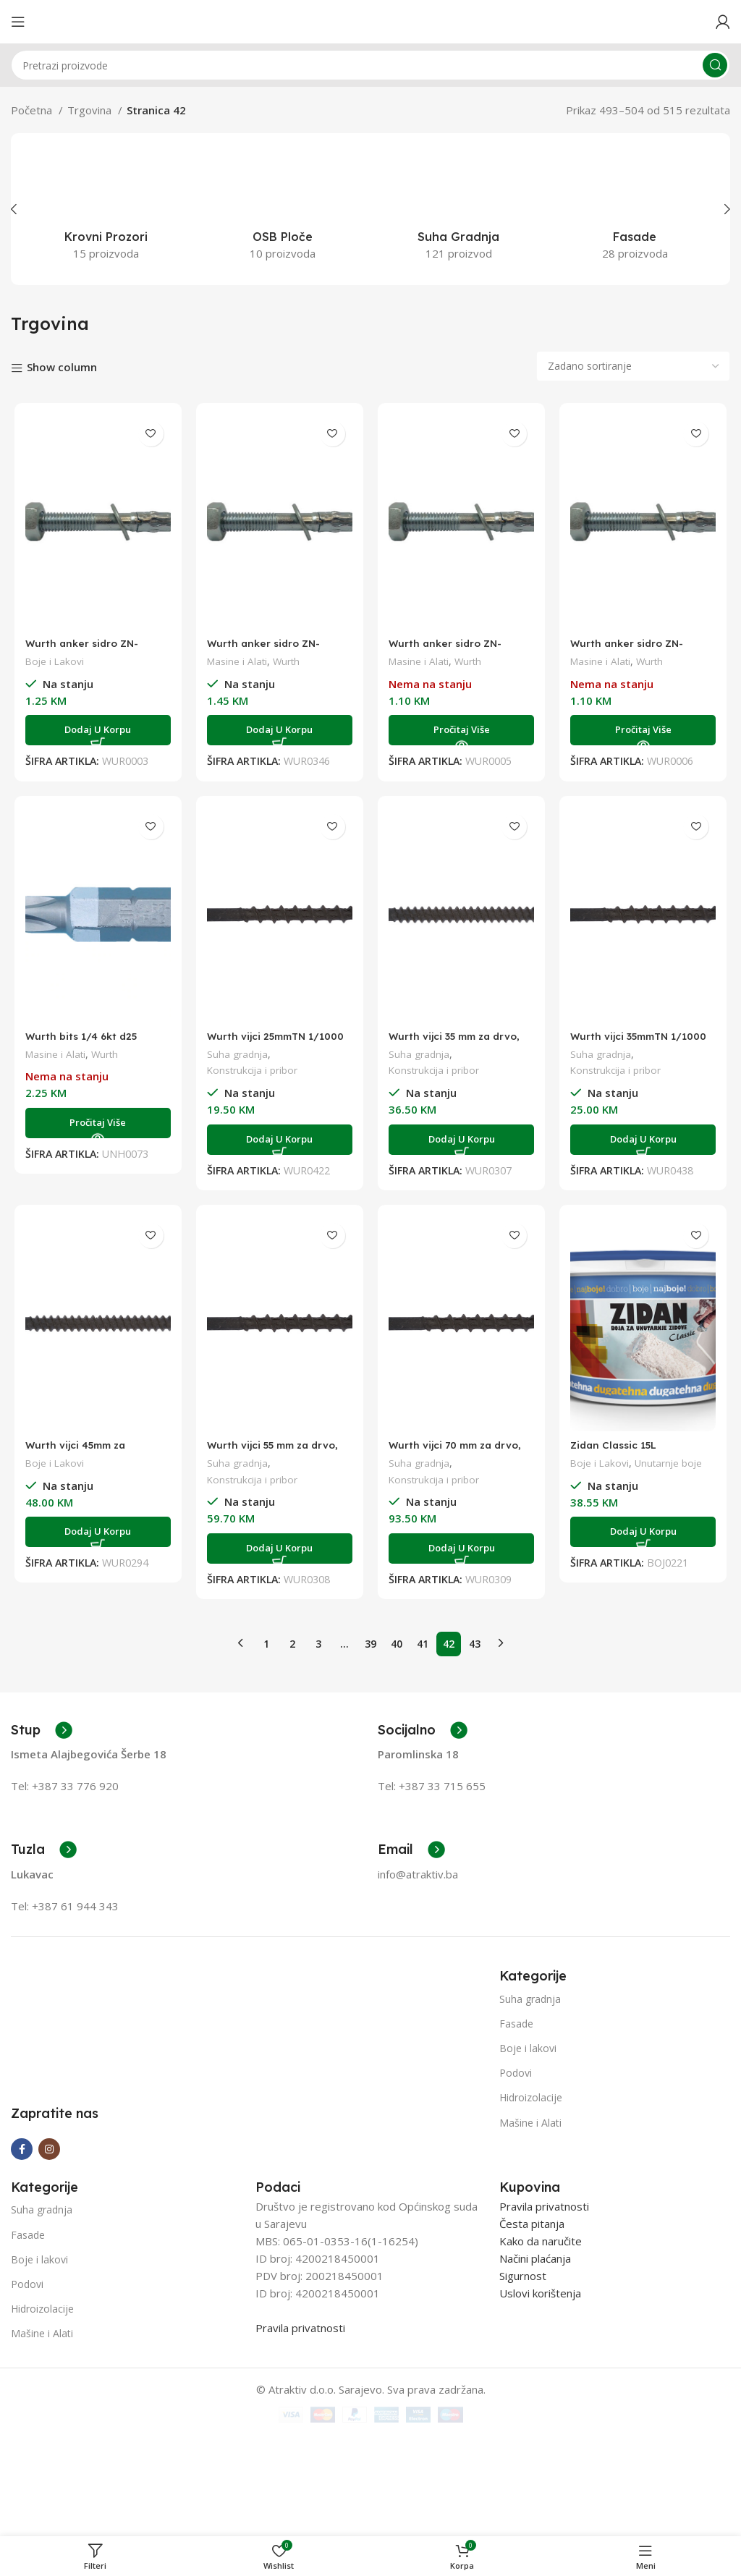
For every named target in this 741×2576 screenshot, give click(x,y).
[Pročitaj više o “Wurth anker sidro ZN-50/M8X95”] (462, 730)
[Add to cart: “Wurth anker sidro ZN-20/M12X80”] (95, 730)
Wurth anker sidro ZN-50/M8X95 (449, 649)
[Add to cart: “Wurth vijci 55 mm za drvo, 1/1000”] (279, 1548)
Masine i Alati (237, 661)
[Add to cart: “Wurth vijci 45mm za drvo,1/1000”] (95, 1532)
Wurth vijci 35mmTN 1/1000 (626, 1042)
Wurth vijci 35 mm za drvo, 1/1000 (460, 1042)
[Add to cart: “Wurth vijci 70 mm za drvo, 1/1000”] (462, 1548)
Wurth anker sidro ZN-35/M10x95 (266, 649)
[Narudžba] (633, 366)
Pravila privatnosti (300, 2430)
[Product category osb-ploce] (283, 209)
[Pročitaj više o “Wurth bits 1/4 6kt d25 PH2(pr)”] (95, 1123)
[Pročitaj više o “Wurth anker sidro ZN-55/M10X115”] (646, 730)
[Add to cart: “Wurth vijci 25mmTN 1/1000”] (279, 1139)
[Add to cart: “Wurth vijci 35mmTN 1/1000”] (646, 1139)
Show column (62, 367)
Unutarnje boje (674, 1463)
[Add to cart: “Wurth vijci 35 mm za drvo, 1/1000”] (462, 1139)
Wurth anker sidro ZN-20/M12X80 (82, 649)
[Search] (370, 65)
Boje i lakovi (527, 2041)
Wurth (288, 661)
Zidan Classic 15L (619, 1445)
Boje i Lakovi (52, 661)
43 (474, 1636)
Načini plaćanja (535, 2360)
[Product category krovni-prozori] (106, 209)
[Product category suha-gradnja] (459, 209)
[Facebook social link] (22, 2250)
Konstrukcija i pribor (253, 1070)
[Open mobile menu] (18, 21)
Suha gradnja (237, 1054)
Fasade (516, 2016)
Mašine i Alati (530, 2115)
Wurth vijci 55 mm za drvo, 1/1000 (278, 1451)
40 (396, 1636)
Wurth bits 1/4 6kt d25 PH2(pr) (81, 1042)
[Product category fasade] (635, 209)
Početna (33, 110)
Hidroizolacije (530, 2091)
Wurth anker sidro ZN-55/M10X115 (632, 649)
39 (370, 1636)
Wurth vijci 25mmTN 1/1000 (260, 1042)
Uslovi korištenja (540, 2395)
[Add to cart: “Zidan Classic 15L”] (646, 1532)
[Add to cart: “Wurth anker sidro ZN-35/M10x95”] (279, 730)
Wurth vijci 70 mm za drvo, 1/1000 (461, 1451)
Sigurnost (522, 2377)
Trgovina (90, 110)
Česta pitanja (531, 2325)
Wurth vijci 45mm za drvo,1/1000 (76, 1451)
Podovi (515, 2065)
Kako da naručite (540, 2343)
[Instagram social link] (49, 2250)
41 (422, 1636)
